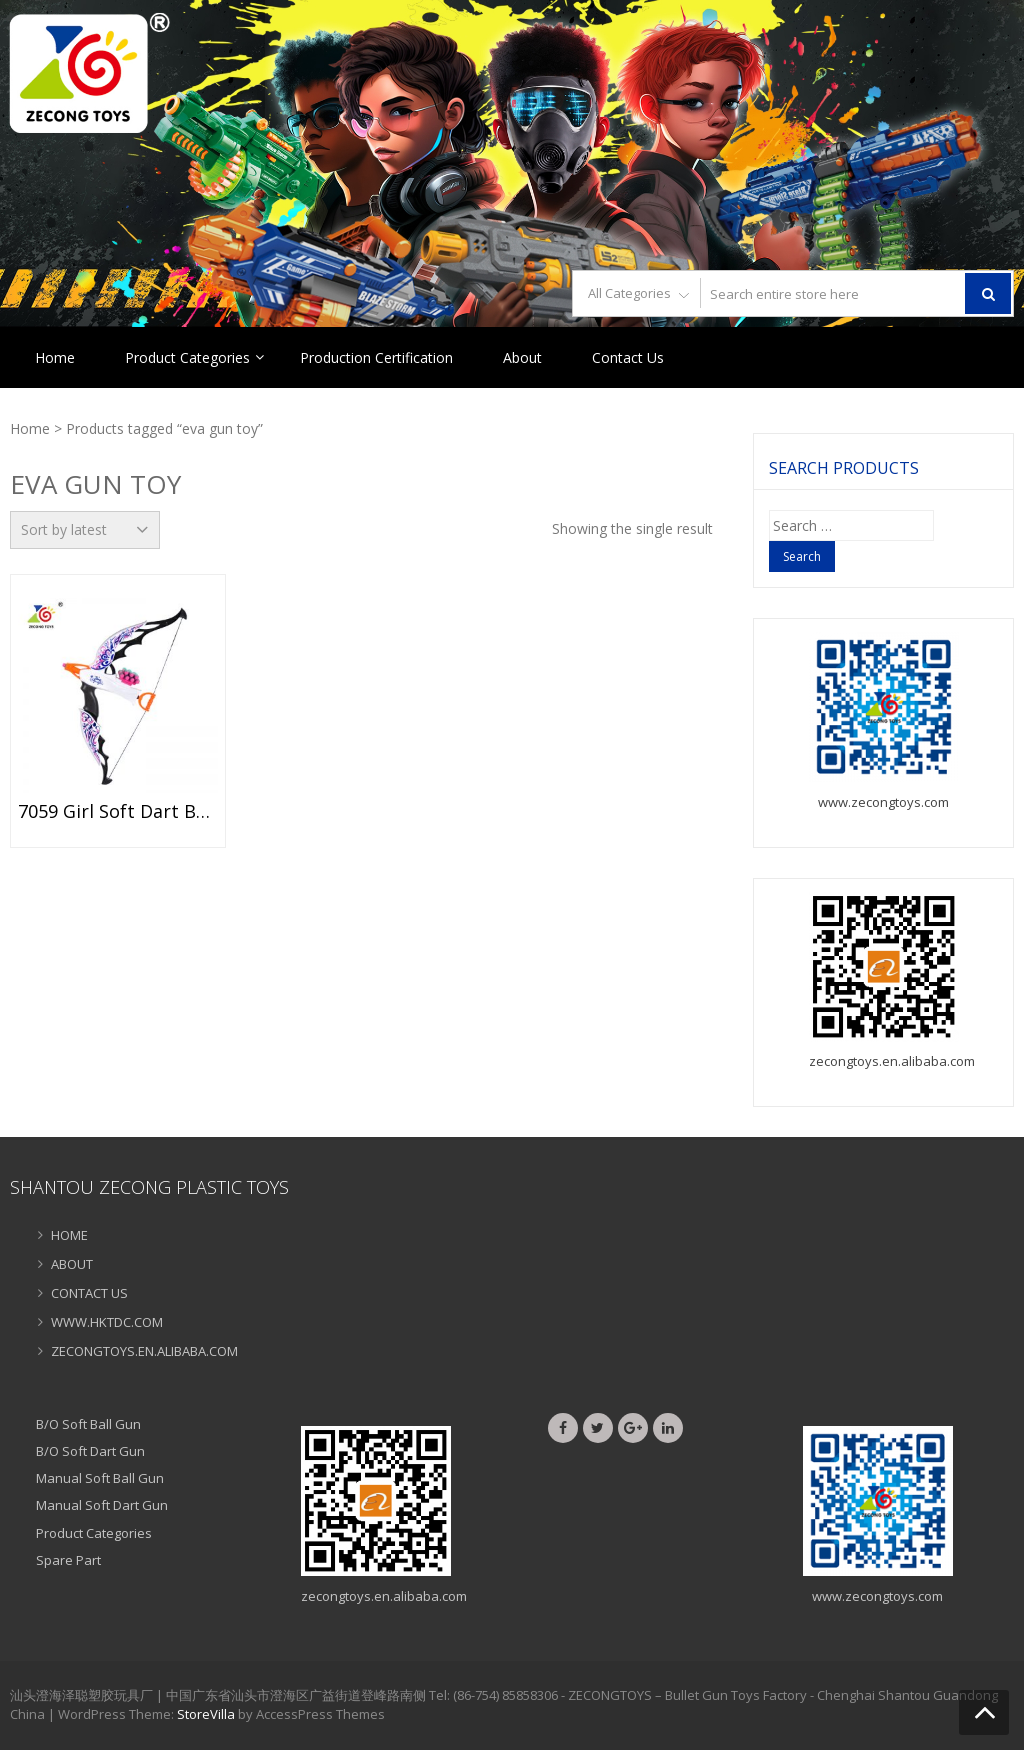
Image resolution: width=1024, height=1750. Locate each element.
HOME (69, 1235)
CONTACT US (89, 1293)
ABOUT (72, 1264)
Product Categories (187, 357)
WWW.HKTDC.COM (107, 1322)
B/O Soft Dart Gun (90, 1451)
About (522, 357)
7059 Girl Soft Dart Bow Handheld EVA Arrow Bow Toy (118, 812)
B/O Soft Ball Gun (88, 1424)
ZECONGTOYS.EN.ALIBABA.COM (144, 1351)
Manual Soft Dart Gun (102, 1505)
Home (55, 357)
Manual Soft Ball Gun (100, 1478)
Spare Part (68, 1560)
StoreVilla (206, 1714)
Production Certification (376, 357)
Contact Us (628, 357)
